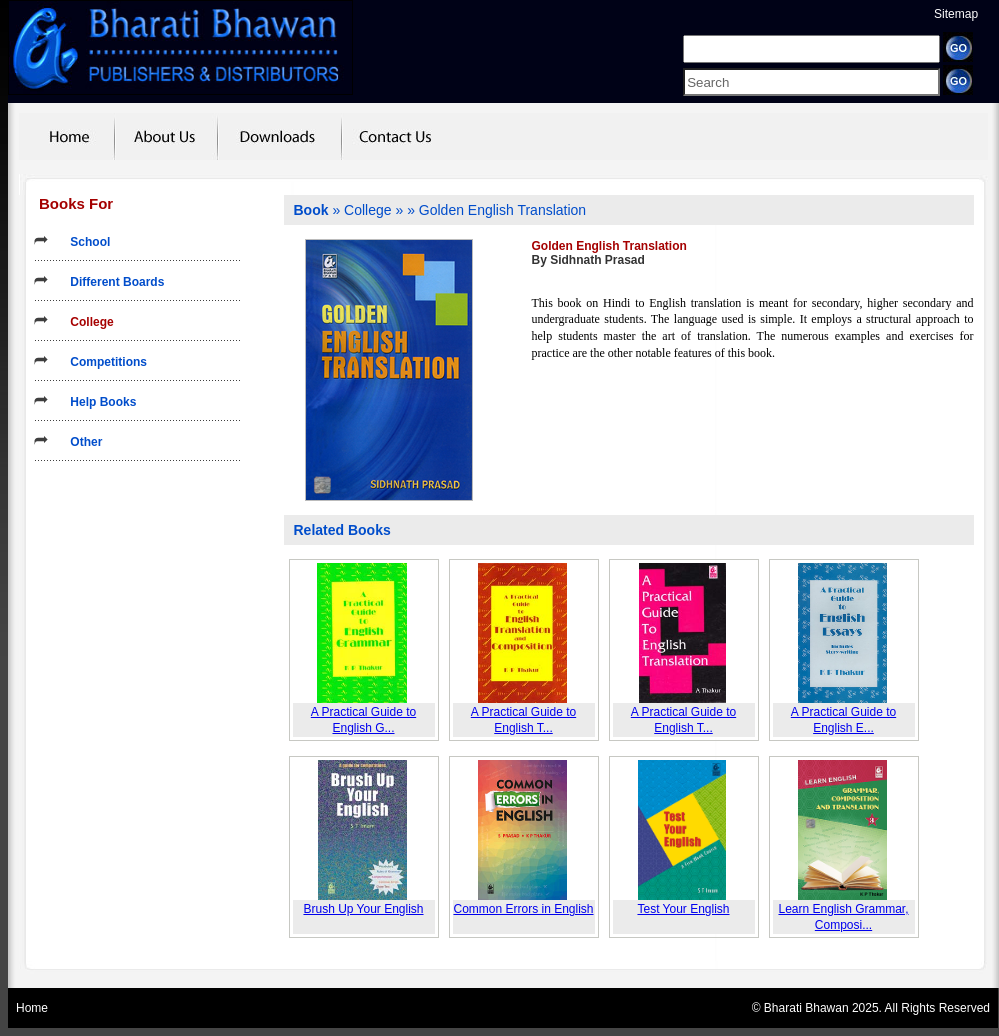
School (83, 242)
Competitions (102, 362)
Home (32, 1008)
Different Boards (110, 282)
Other (79, 442)
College (85, 322)
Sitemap (956, 14)
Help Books (96, 402)
